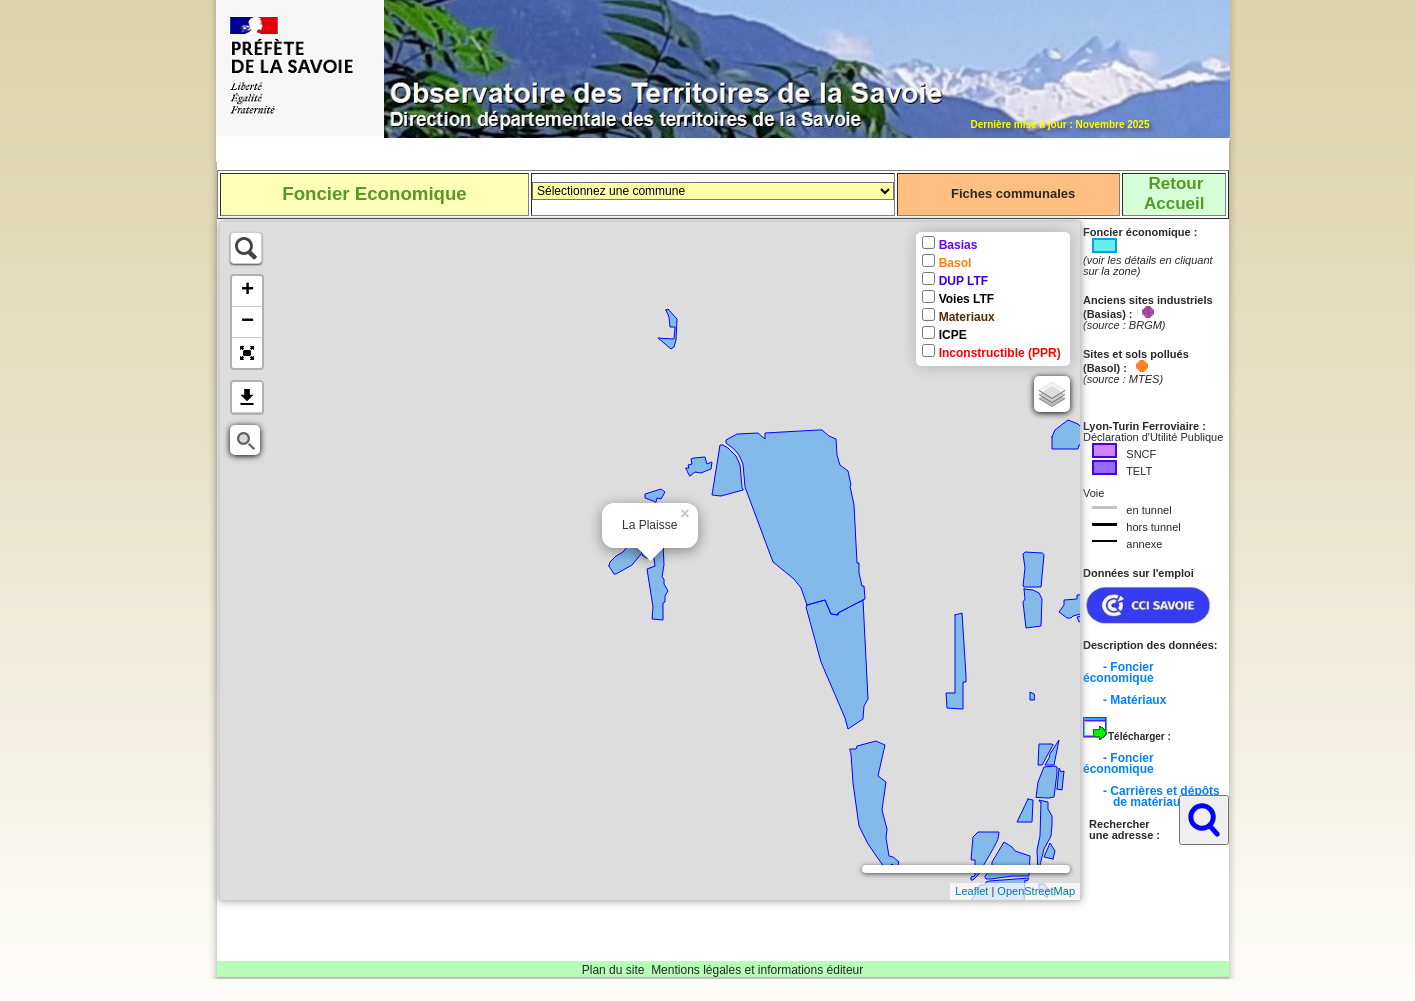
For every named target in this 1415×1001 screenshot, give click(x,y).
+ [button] (247, 291)
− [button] (247, 322)
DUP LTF (964, 281)
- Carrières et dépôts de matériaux (1151, 796)
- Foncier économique (1118, 672)
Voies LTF (967, 299)
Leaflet (971, 891)
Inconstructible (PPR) (1000, 353)
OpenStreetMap (1036, 891)
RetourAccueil (1174, 193)
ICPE (953, 335)
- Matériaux (1134, 700)
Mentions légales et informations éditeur (757, 970)
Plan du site (613, 970)
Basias (958, 245)
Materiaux (967, 317)
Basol (955, 263)
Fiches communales (1013, 193)
